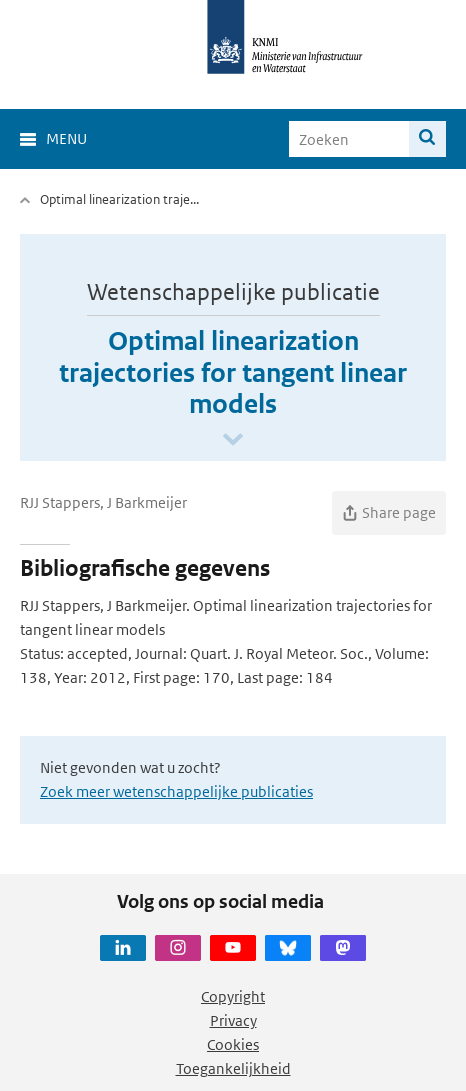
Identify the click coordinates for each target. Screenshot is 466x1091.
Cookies (233, 1044)
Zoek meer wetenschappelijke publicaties (176, 791)
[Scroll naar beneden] (233, 440)
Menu (66, 138)
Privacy (233, 1020)
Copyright (233, 996)
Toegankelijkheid (233, 1068)
